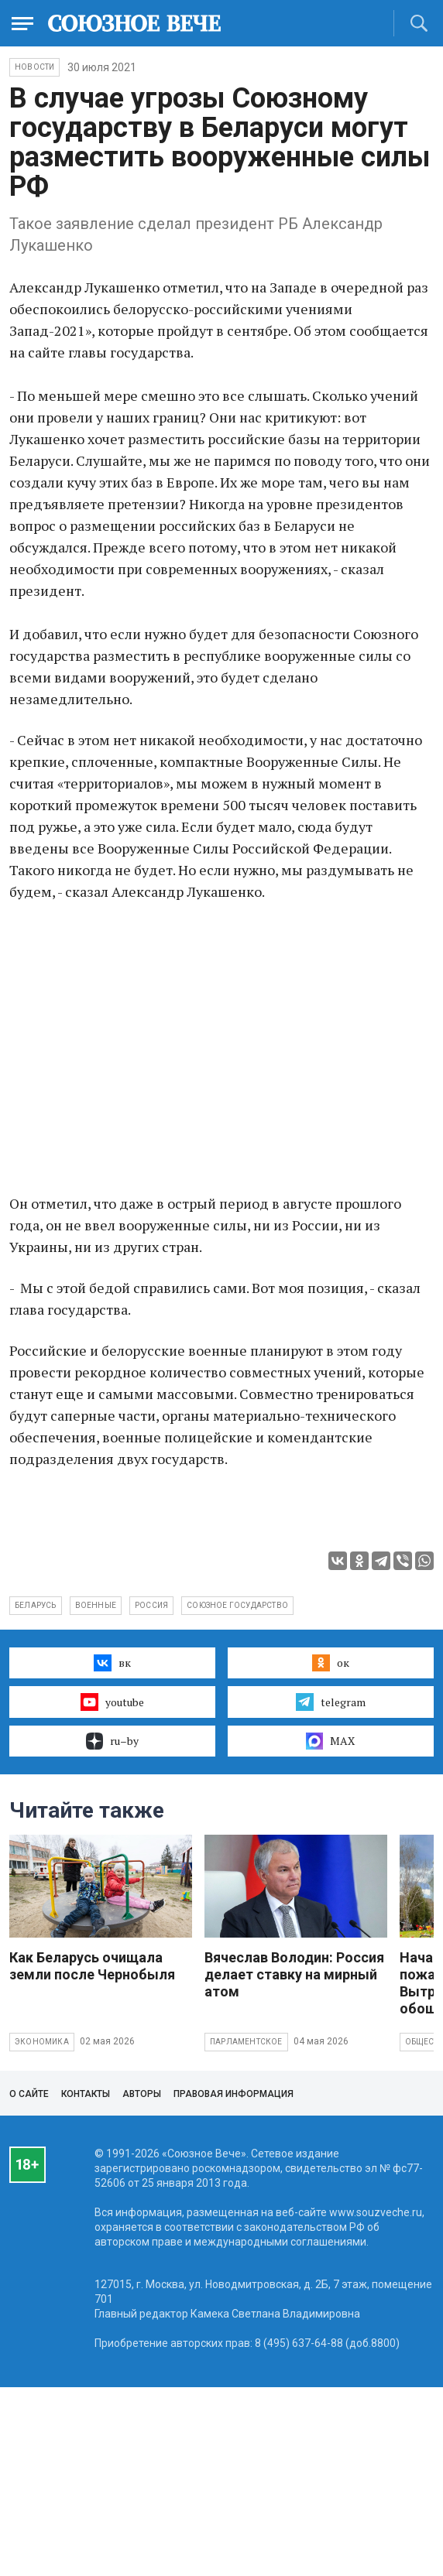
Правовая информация (233, 2094)
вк (112, 1662)
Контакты (85, 2094)
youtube (112, 1701)
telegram (330, 1701)
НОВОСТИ (34, 67)
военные (95, 1605)
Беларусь (36, 1605)
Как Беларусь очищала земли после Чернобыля (92, 1965)
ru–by (112, 1741)
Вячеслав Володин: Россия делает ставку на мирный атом (294, 1974)
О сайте (29, 2094)
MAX (330, 1741)
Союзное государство (237, 1605)
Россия (151, 1605)
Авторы (141, 2094)
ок (330, 1662)
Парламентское (246, 2041)
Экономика (42, 2041)
